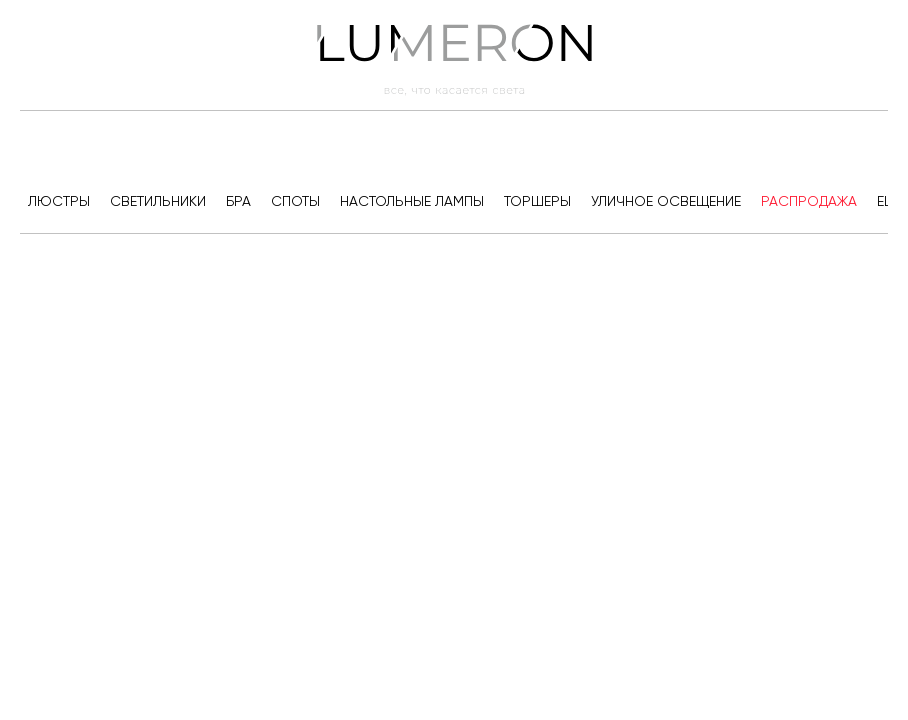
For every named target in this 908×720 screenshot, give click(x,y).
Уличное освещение (666, 201)
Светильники (158, 201)
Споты (295, 201)
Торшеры (537, 201)
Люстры (59, 201)
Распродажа (809, 201)
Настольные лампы (412, 201)
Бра (238, 201)
